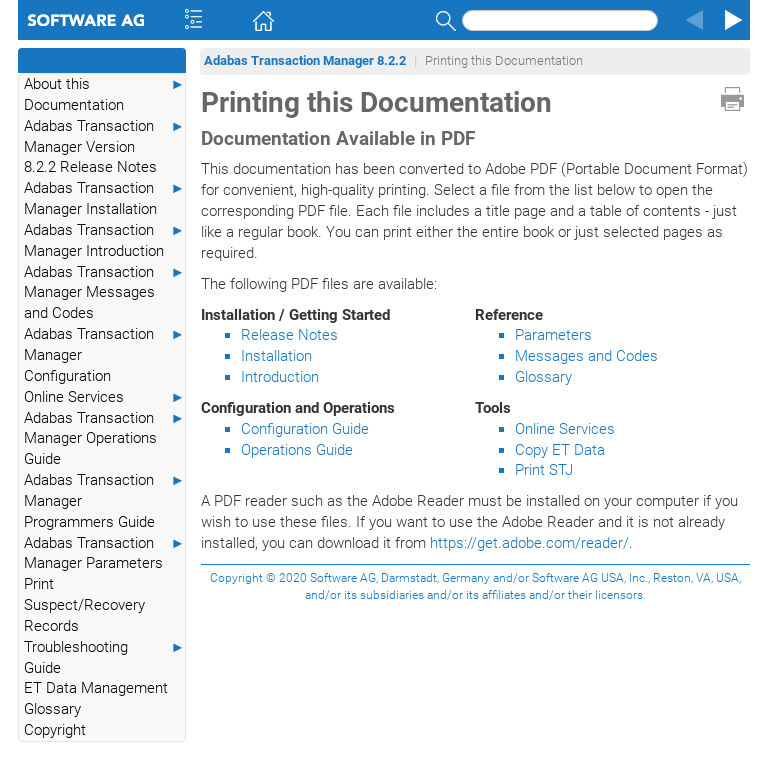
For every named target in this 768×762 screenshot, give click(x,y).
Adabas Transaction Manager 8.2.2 (305, 60)
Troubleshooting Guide (104, 657)
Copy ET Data (560, 450)
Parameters (553, 335)
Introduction (280, 377)
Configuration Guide (305, 429)
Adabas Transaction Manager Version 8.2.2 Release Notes (104, 146)
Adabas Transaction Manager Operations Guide (104, 438)
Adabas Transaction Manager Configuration (104, 354)
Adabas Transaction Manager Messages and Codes (104, 292)
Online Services (104, 397)
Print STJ (544, 470)
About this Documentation (104, 94)
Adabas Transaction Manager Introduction (104, 240)
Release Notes (289, 335)
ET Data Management (96, 688)
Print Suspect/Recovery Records (84, 605)
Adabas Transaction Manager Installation (104, 198)
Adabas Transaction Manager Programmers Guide (104, 500)
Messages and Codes (586, 356)
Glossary (52, 709)
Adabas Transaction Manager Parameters (104, 553)
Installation (276, 356)
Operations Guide (297, 450)
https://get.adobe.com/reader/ (529, 543)
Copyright (55, 730)
